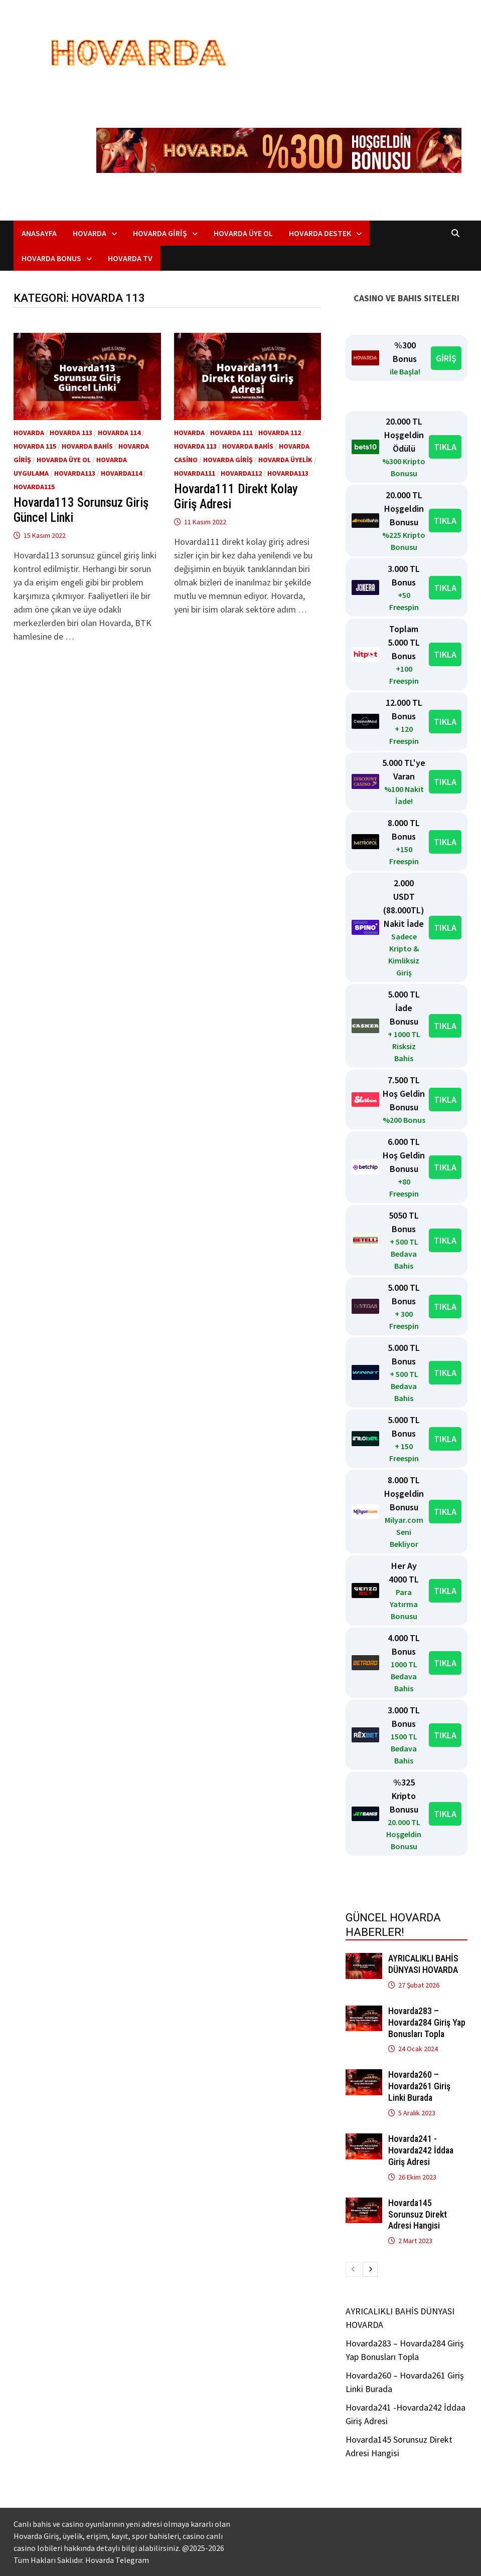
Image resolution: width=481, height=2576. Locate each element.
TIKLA (445, 447)
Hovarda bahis (87, 446)
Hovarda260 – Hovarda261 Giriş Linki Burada (419, 2086)
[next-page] (370, 2269)
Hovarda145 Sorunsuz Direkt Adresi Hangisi (417, 2214)
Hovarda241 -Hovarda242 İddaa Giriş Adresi (420, 2150)
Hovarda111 (194, 473)
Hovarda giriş (228, 459)
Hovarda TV (130, 258)
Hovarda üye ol (64, 459)
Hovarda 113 (71, 432)
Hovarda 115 (35, 446)
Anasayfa (39, 233)
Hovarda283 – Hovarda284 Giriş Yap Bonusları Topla (426, 2022)
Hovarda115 (34, 486)
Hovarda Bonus (51, 258)
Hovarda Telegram (117, 2560)
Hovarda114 (121, 473)
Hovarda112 (241, 473)
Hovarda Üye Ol (243, 233)
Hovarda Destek (320, 233)
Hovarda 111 (231, 432)
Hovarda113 (74, 473)
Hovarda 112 (279, 432)
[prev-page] (353, 2269)
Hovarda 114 (119, 432)
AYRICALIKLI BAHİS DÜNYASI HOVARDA (423, 1964)
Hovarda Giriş (160, 233)
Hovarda (89, 233)
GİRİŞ (446, 358)
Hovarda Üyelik (285, 459)
